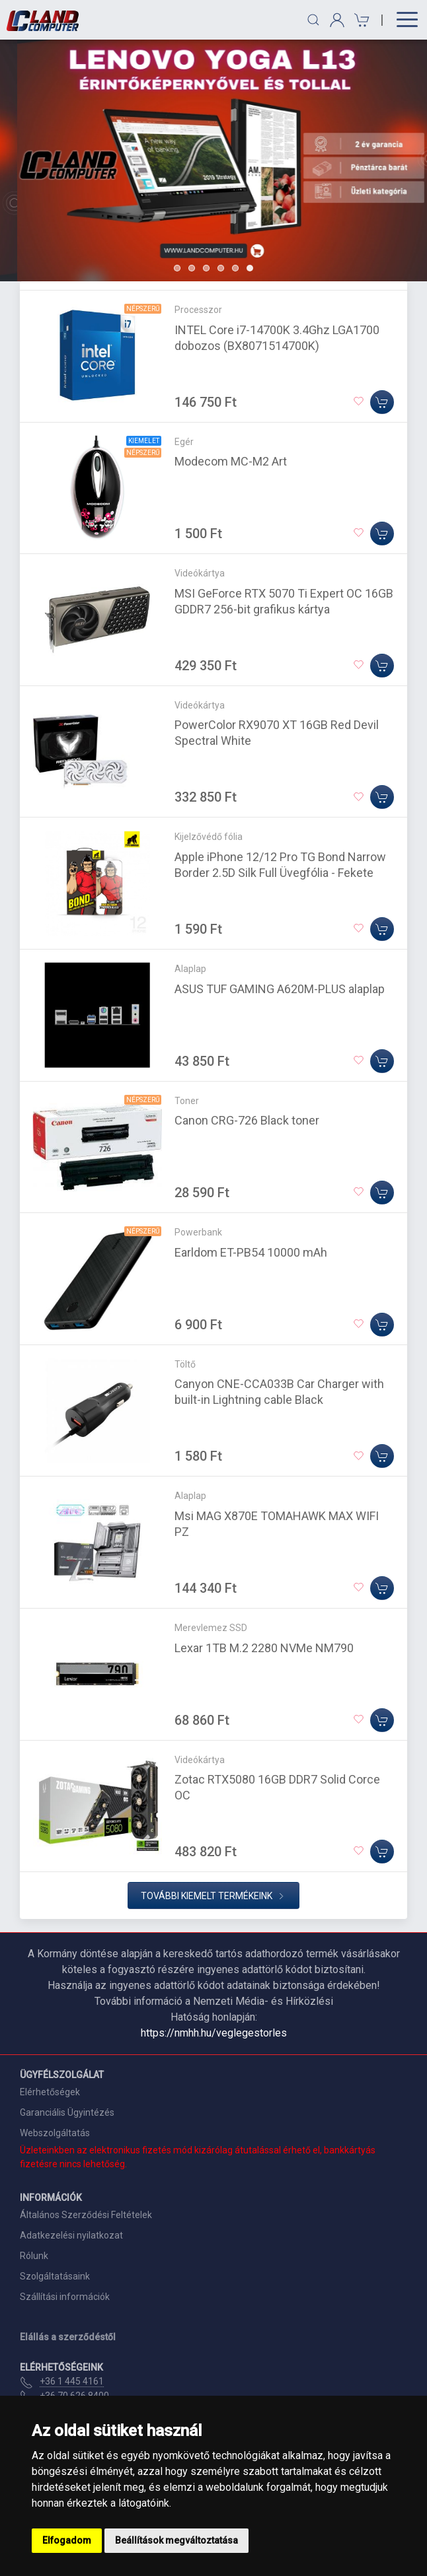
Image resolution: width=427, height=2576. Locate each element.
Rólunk (34, 2255)
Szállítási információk (65, 2296)
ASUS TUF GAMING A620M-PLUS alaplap (280, 989)
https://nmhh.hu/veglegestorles (214, 2033)
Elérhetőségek (50, 2092)
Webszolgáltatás (55, 2133)
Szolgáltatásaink (55, 2276)
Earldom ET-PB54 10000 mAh (251, 1252)
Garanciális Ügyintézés (67, 2112)
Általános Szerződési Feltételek (86, 2215)
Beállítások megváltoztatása (176, 2540)
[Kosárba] (382, 402)
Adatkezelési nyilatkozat (71, 2235)
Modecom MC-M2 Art (231, 461)
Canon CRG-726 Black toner (247, 1120)
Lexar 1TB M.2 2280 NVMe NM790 (264, 1648)
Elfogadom (66, 2540)
